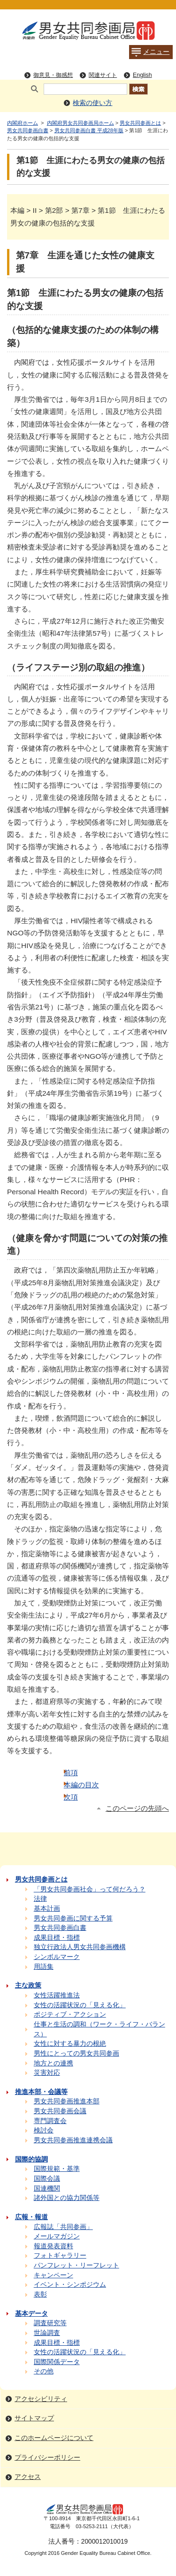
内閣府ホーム (22, 123)
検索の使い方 (92, 102)
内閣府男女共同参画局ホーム (80, 123)
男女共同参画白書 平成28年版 (88, 130)
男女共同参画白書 (27, 130)
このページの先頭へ (137, 1808)
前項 (71, 1773)
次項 (71, 1797)
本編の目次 (81, 1785)
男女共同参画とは (140, 123)
